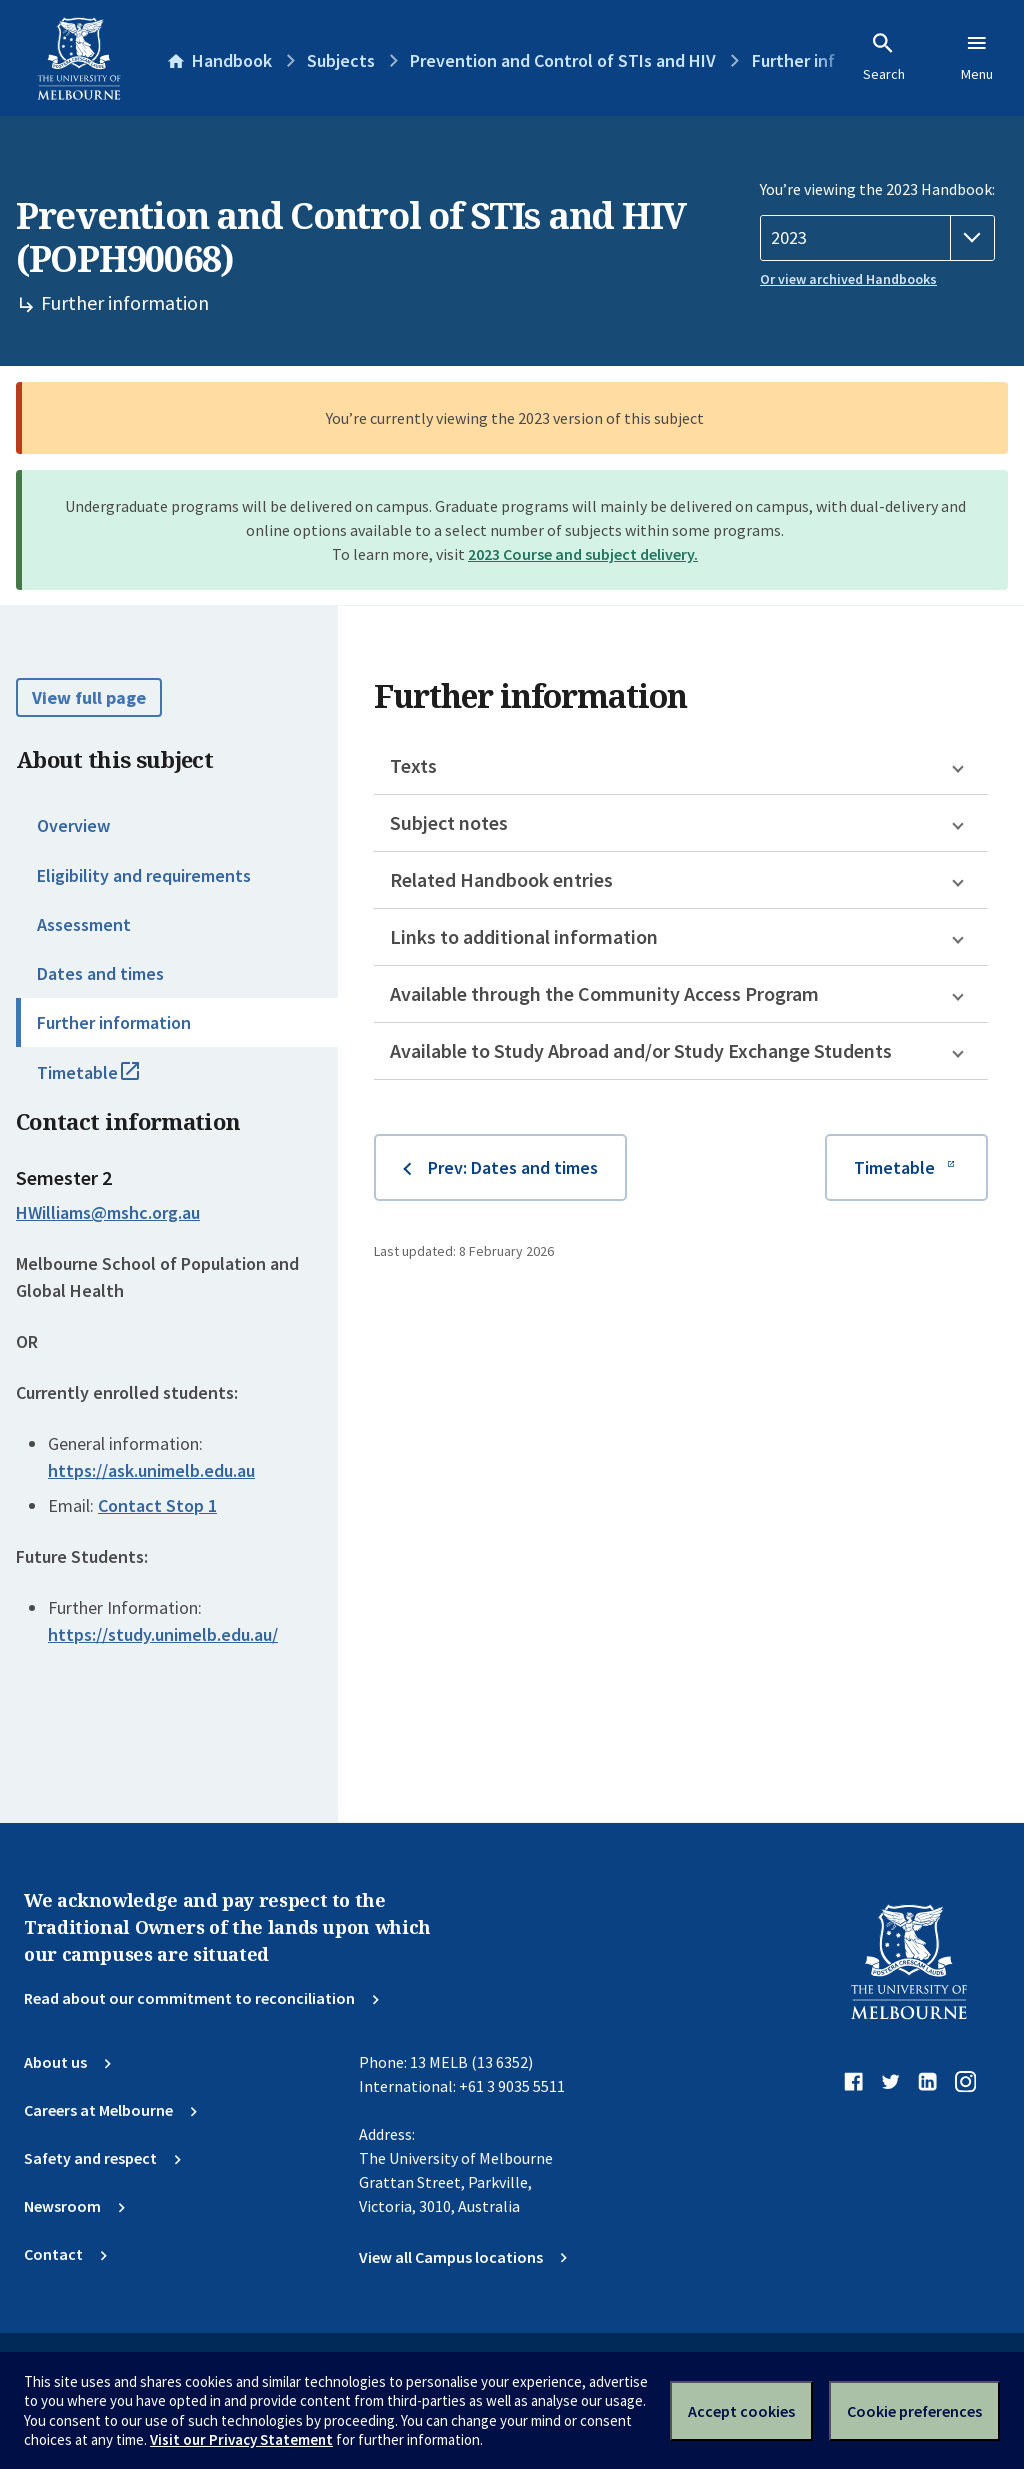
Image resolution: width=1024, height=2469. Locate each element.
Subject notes (449, 822)
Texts (413, 765)
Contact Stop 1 (157, 1505)
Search (884, 57)
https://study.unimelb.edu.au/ (163, 1634)
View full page (89, 697)
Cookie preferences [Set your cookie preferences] (914, 2411)
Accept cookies (741, 2411)
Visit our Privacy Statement (241, 2439)
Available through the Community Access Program (604, 993)
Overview (73, 825)
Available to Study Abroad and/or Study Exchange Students (641, 1050)
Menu (977, 57)
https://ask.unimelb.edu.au (151, 1470)
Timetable (110, 1081)
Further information (114, 1022)
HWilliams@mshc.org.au (108, 1213)
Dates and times (100, 973)
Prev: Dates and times (513, 1167)
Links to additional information (524, 936)
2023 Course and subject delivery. (583, 554)
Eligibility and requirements (144, 875)
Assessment (84, 924)
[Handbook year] (877, 238)
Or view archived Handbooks (848, 279)
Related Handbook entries (501, 879)
